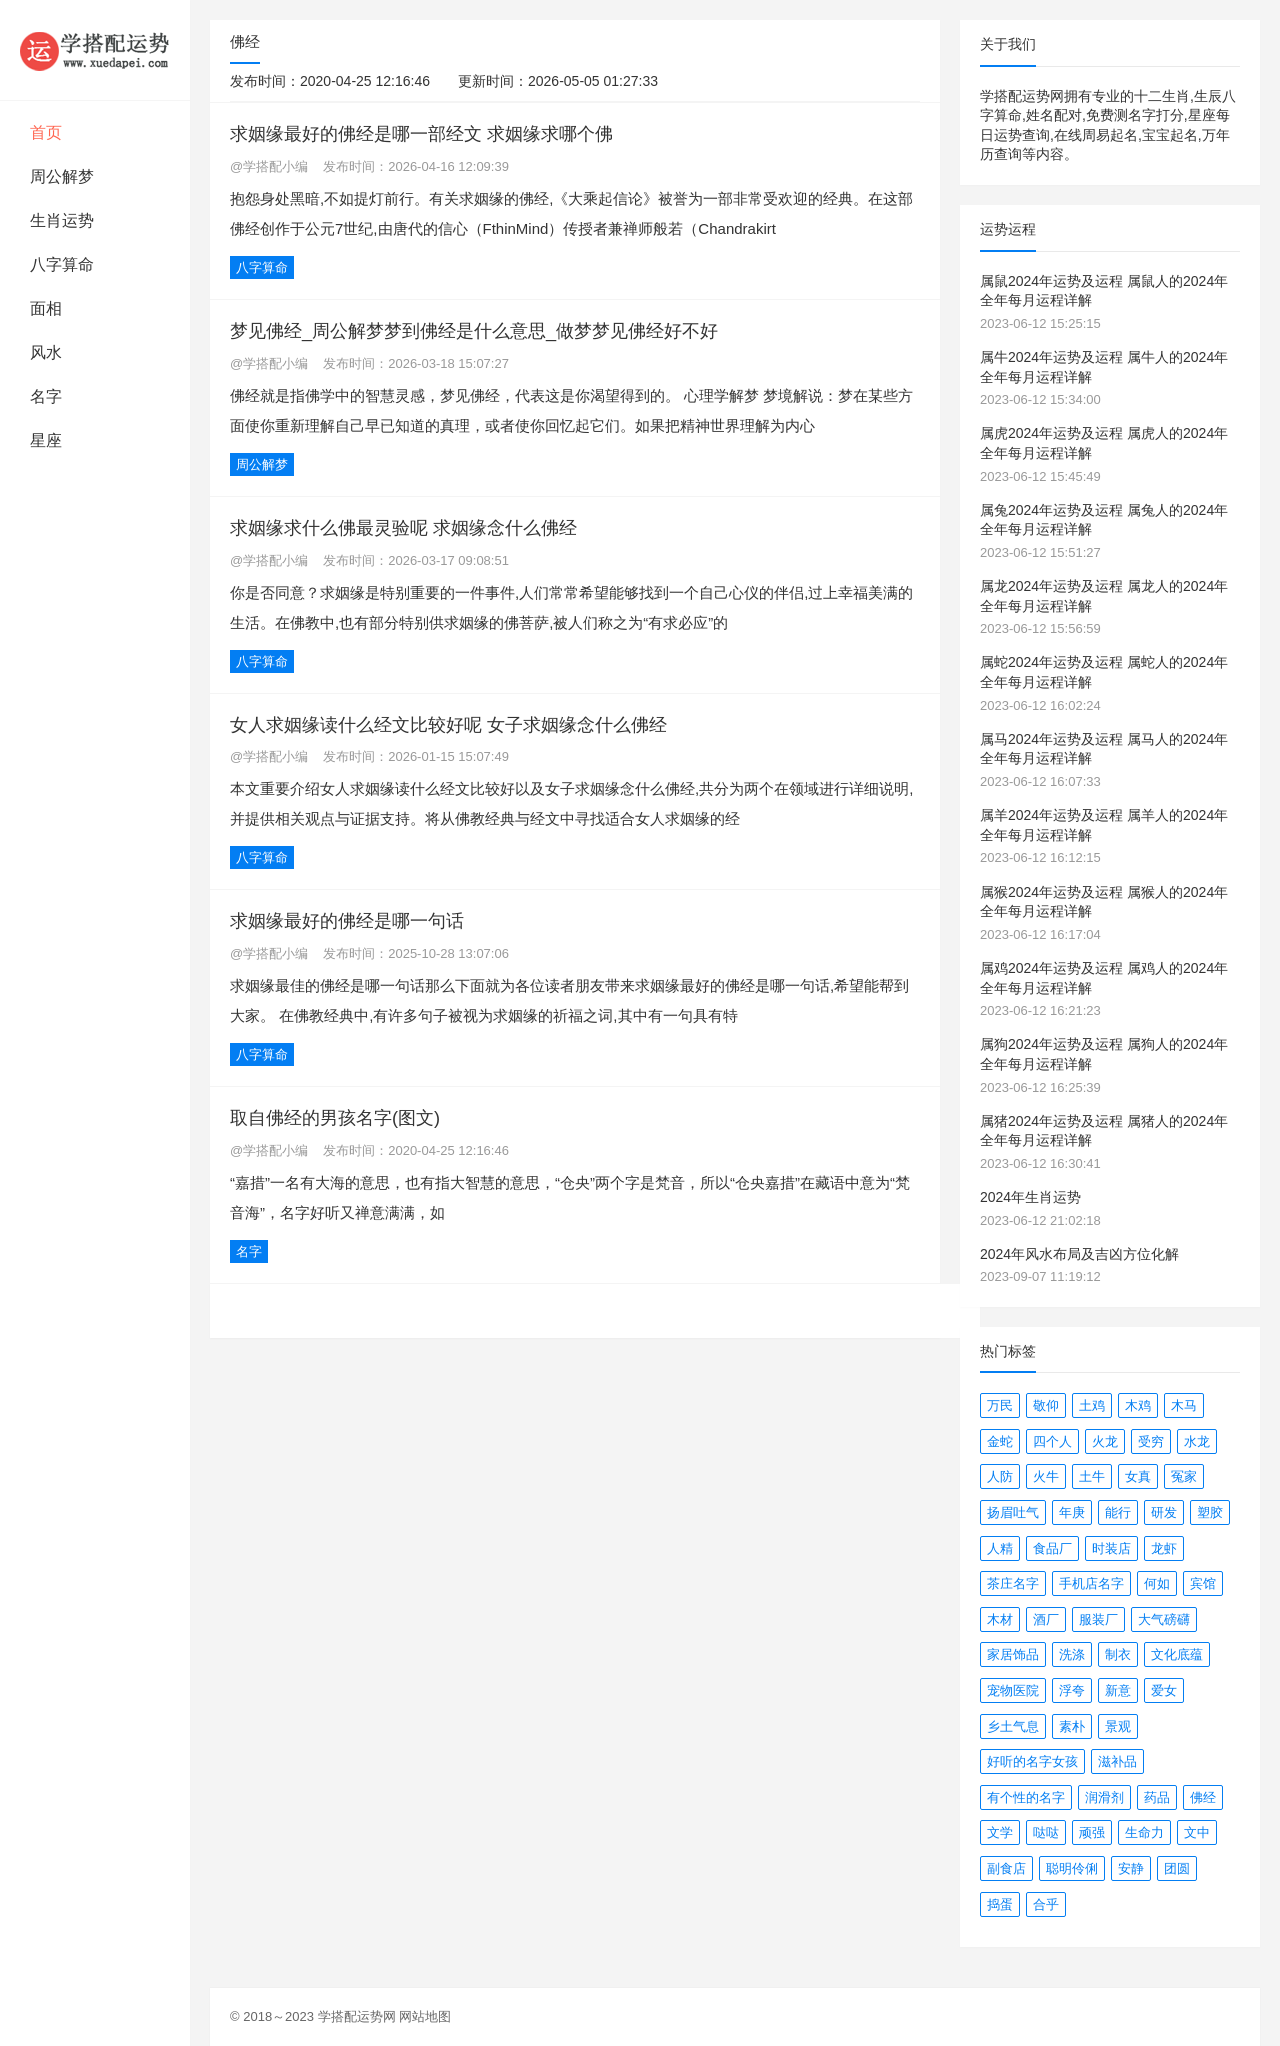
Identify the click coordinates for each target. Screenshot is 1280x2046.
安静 (1131, 1868)
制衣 (1118, 1654)
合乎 (1046, 1904)
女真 (1138, 1476)
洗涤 (1072, 1654)
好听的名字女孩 (1032, 1761)
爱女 (1164, 1690)
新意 (1118, 1690)
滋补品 (1117, 1761)
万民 (1000, 1405)
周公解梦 (62, 176)
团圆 (1177, 1868)
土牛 (1092, 1476)
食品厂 (1052, 1548)
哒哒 (1046, 1832)
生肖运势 (62, 220)
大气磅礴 (1164, 1619)
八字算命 (62, 264)
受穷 (1151, 1441)
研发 (1164, 1512)
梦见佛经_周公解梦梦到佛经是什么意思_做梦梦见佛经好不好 (474, 331)
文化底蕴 (1177, 1654)
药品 (1157, 1797)
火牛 (1046, 1476)
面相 (46, 308)
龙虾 (1164, 1548)
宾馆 (1203, 1583)
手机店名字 (1091, 1583)
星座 (46, 440)
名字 (46, 396)
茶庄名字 (1013, 1583)
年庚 (1072, 1512)
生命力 (1144, 1832)
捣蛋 (1000, 1904)
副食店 (1006, 1868)
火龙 (1105, 1441)
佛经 (1203, 1797)
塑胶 (1210, 1512)
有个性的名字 (1026, 1797)
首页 (46, 132)
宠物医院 (1013, 1690)
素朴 (1072, 1726)
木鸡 (1138, 1405)
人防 (1000, 1476)
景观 (1118, 1726)
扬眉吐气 (1013, 1512)
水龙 (1197, 1441)
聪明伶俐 (1072, 1868)
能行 (1118, 1512)
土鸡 (1092, 1405)
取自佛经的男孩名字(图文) (335, 1118)
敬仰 (1046, 1405)
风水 (46, 352)
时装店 (1111, 1548)
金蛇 (1000, 1441)
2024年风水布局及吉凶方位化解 (1079, 1254)
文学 (1000, 1832)
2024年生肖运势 (1030, 1197)
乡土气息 (1013, 1726)
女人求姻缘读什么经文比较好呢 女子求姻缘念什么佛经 (448, 725)
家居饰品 (1013, 1654)
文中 (1197, 1832)
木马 (1184, 1405)
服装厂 (1098, 1619)
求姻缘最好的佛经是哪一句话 (347, 921)
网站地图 (425, 2016)
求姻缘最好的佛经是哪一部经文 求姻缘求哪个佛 (421, 134)
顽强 (1092, 1832)
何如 (1157, 1583)
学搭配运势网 (357, 2016)
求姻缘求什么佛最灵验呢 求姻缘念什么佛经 (403, 528)
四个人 (1052, 1441)
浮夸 (1072, 1690)
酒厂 (1046, 1619)
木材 (1000, 1619)
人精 (1000, 1548)
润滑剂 (1104, 1797)
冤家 (1184, 1476)
